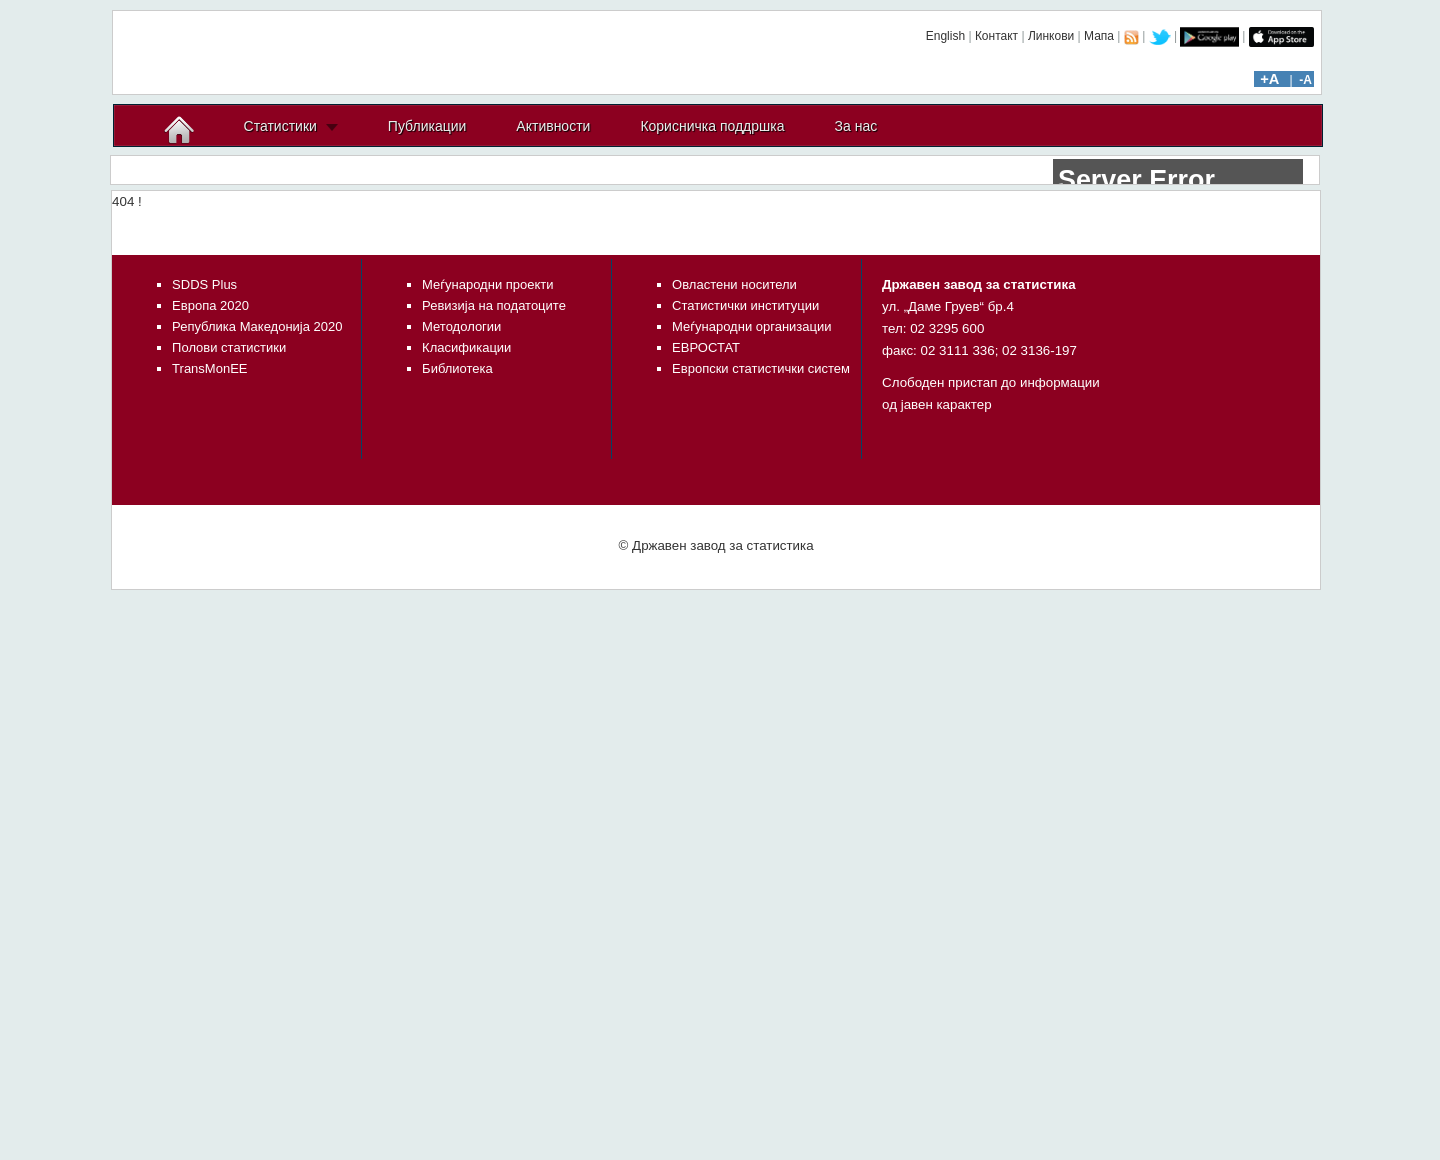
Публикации (427, 126)
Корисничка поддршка (712, 126)
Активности (553, 126)
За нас (856, 126)
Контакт (996, 36)
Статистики (280, 126)
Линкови (1051, 36)
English (945, 36)
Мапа (1099, 36)
